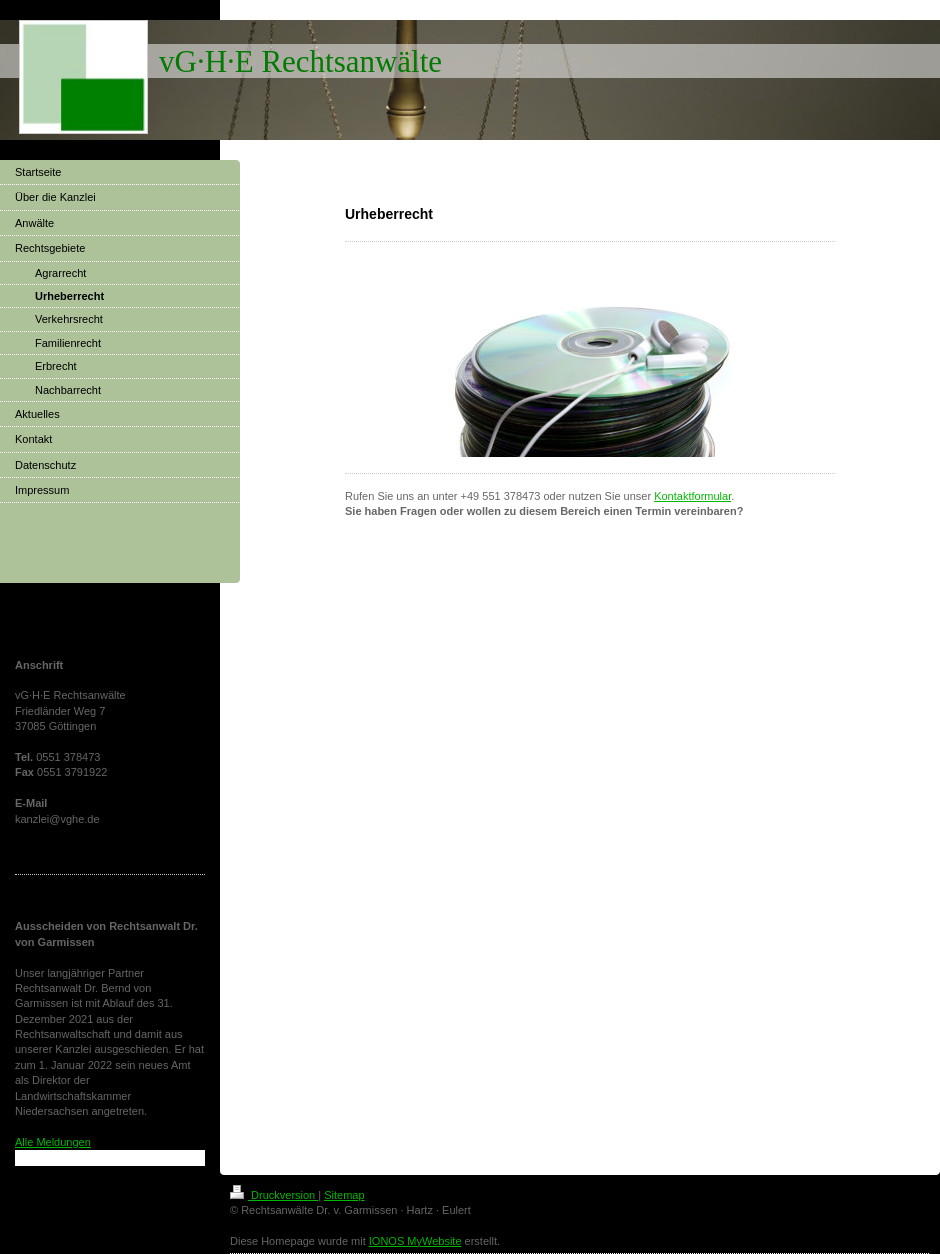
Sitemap (344, 1195)
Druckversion (274, 1195)
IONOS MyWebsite (415, 1241)
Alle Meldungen (53, 1142)
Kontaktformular (692, 496)
